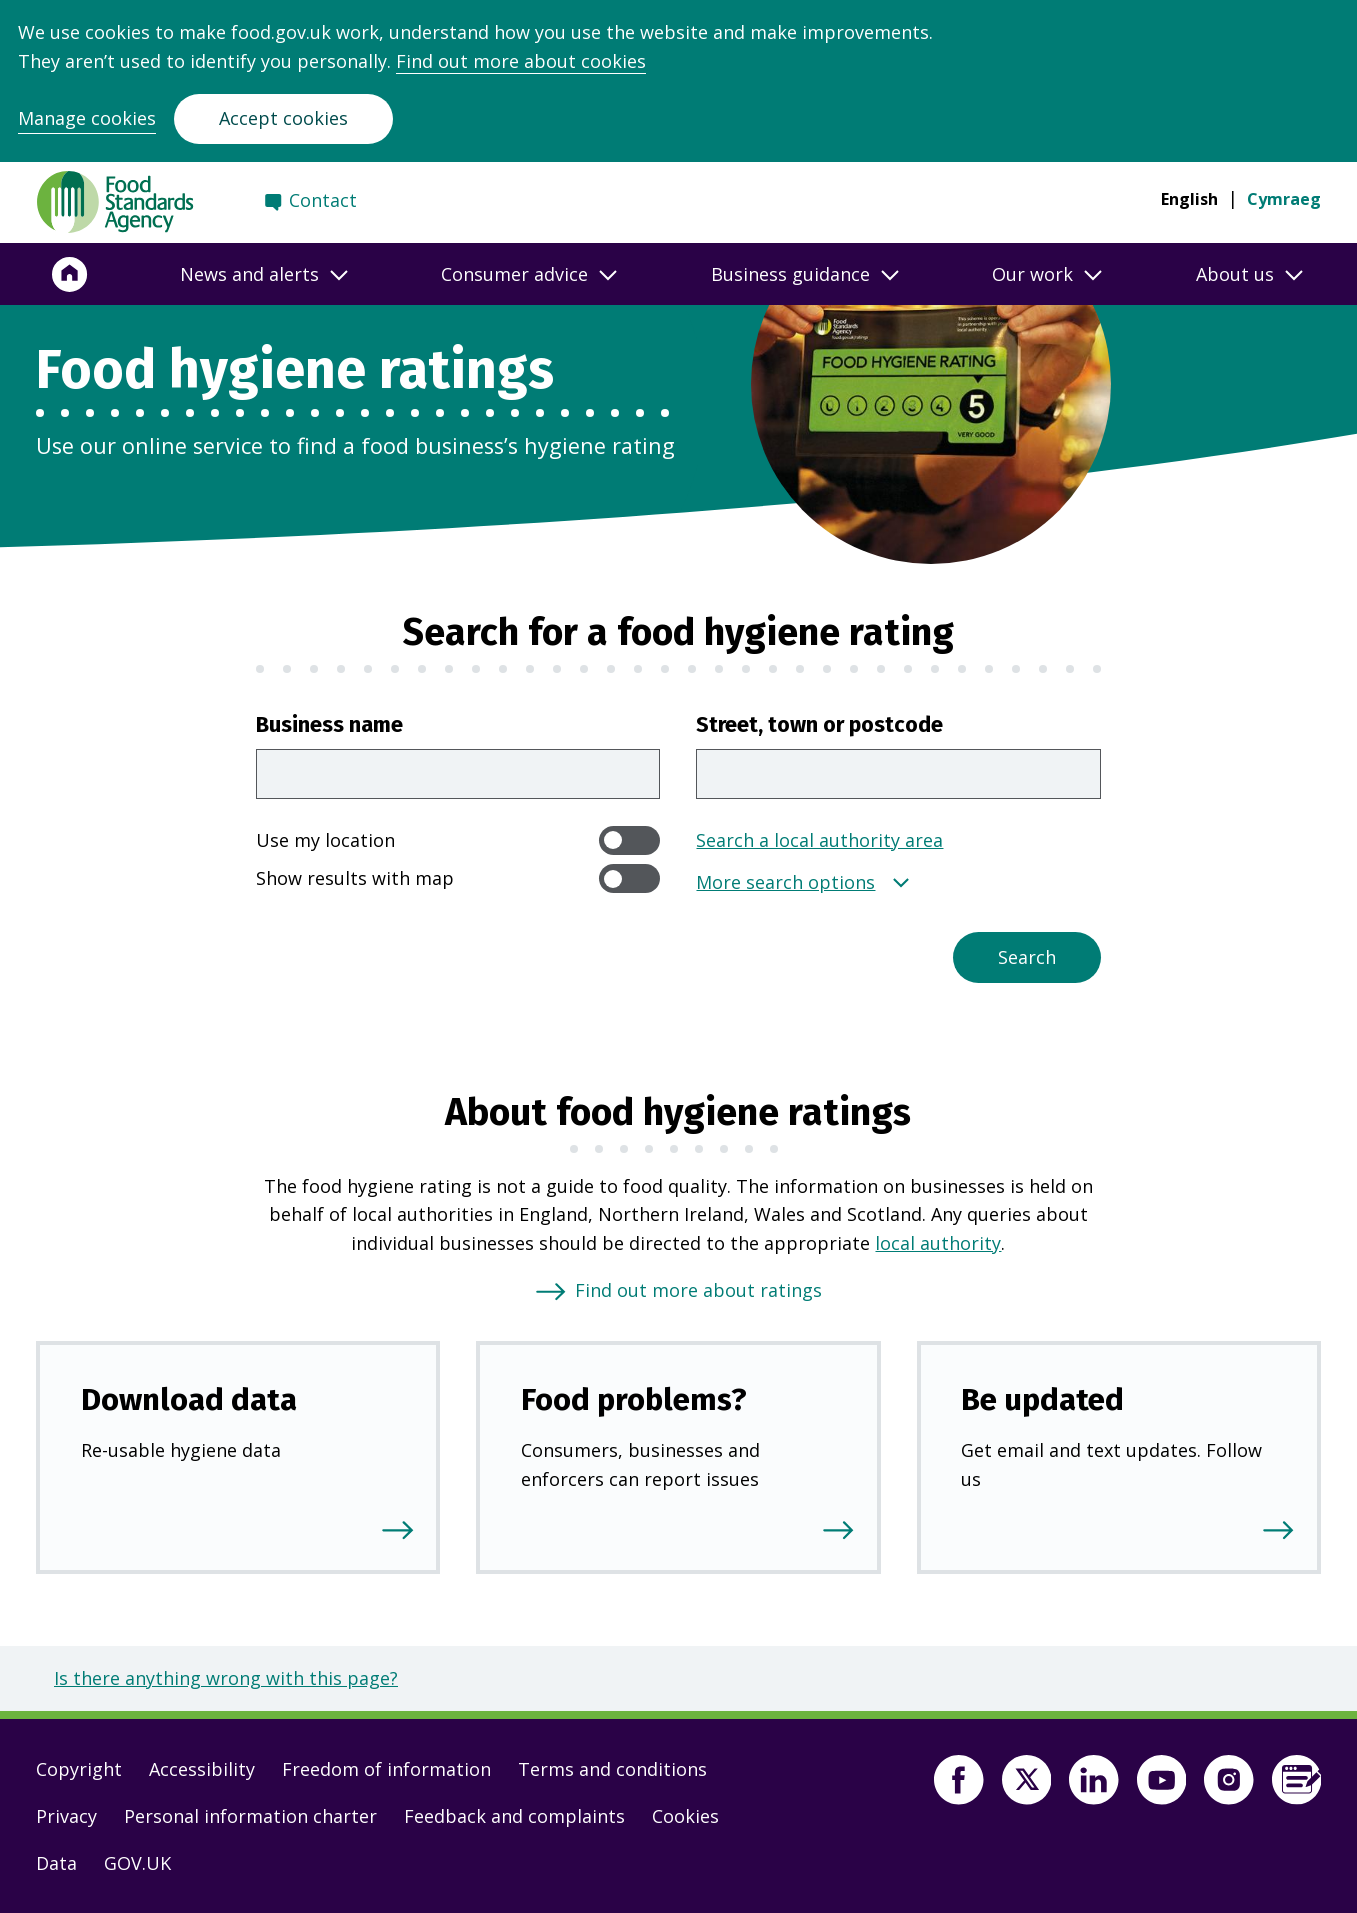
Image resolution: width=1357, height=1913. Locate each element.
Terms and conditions (612, 1769)
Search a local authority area (819, 840)
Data (56, 1863)
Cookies (685, 1816)
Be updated (1042, 1399)
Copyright (79, 1769)
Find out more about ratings (698, 1290)
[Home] (70, 274)
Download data (189, 1399)
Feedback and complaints (514, 1816)
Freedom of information (386, 1769)
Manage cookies (87, 118)
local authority (938, 1243)
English (1189, 199)
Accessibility (202, 1769)
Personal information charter (250, 1816)
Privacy (66, 1816)
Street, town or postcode (819, 725)
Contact (323, 200)
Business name (329, 725)
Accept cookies (283, 118)
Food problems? (634, 1399)
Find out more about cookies (521, 61)
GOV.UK (137, 1863)
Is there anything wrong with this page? (226, 1678)
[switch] (630, 840)
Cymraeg (1284, 199)
